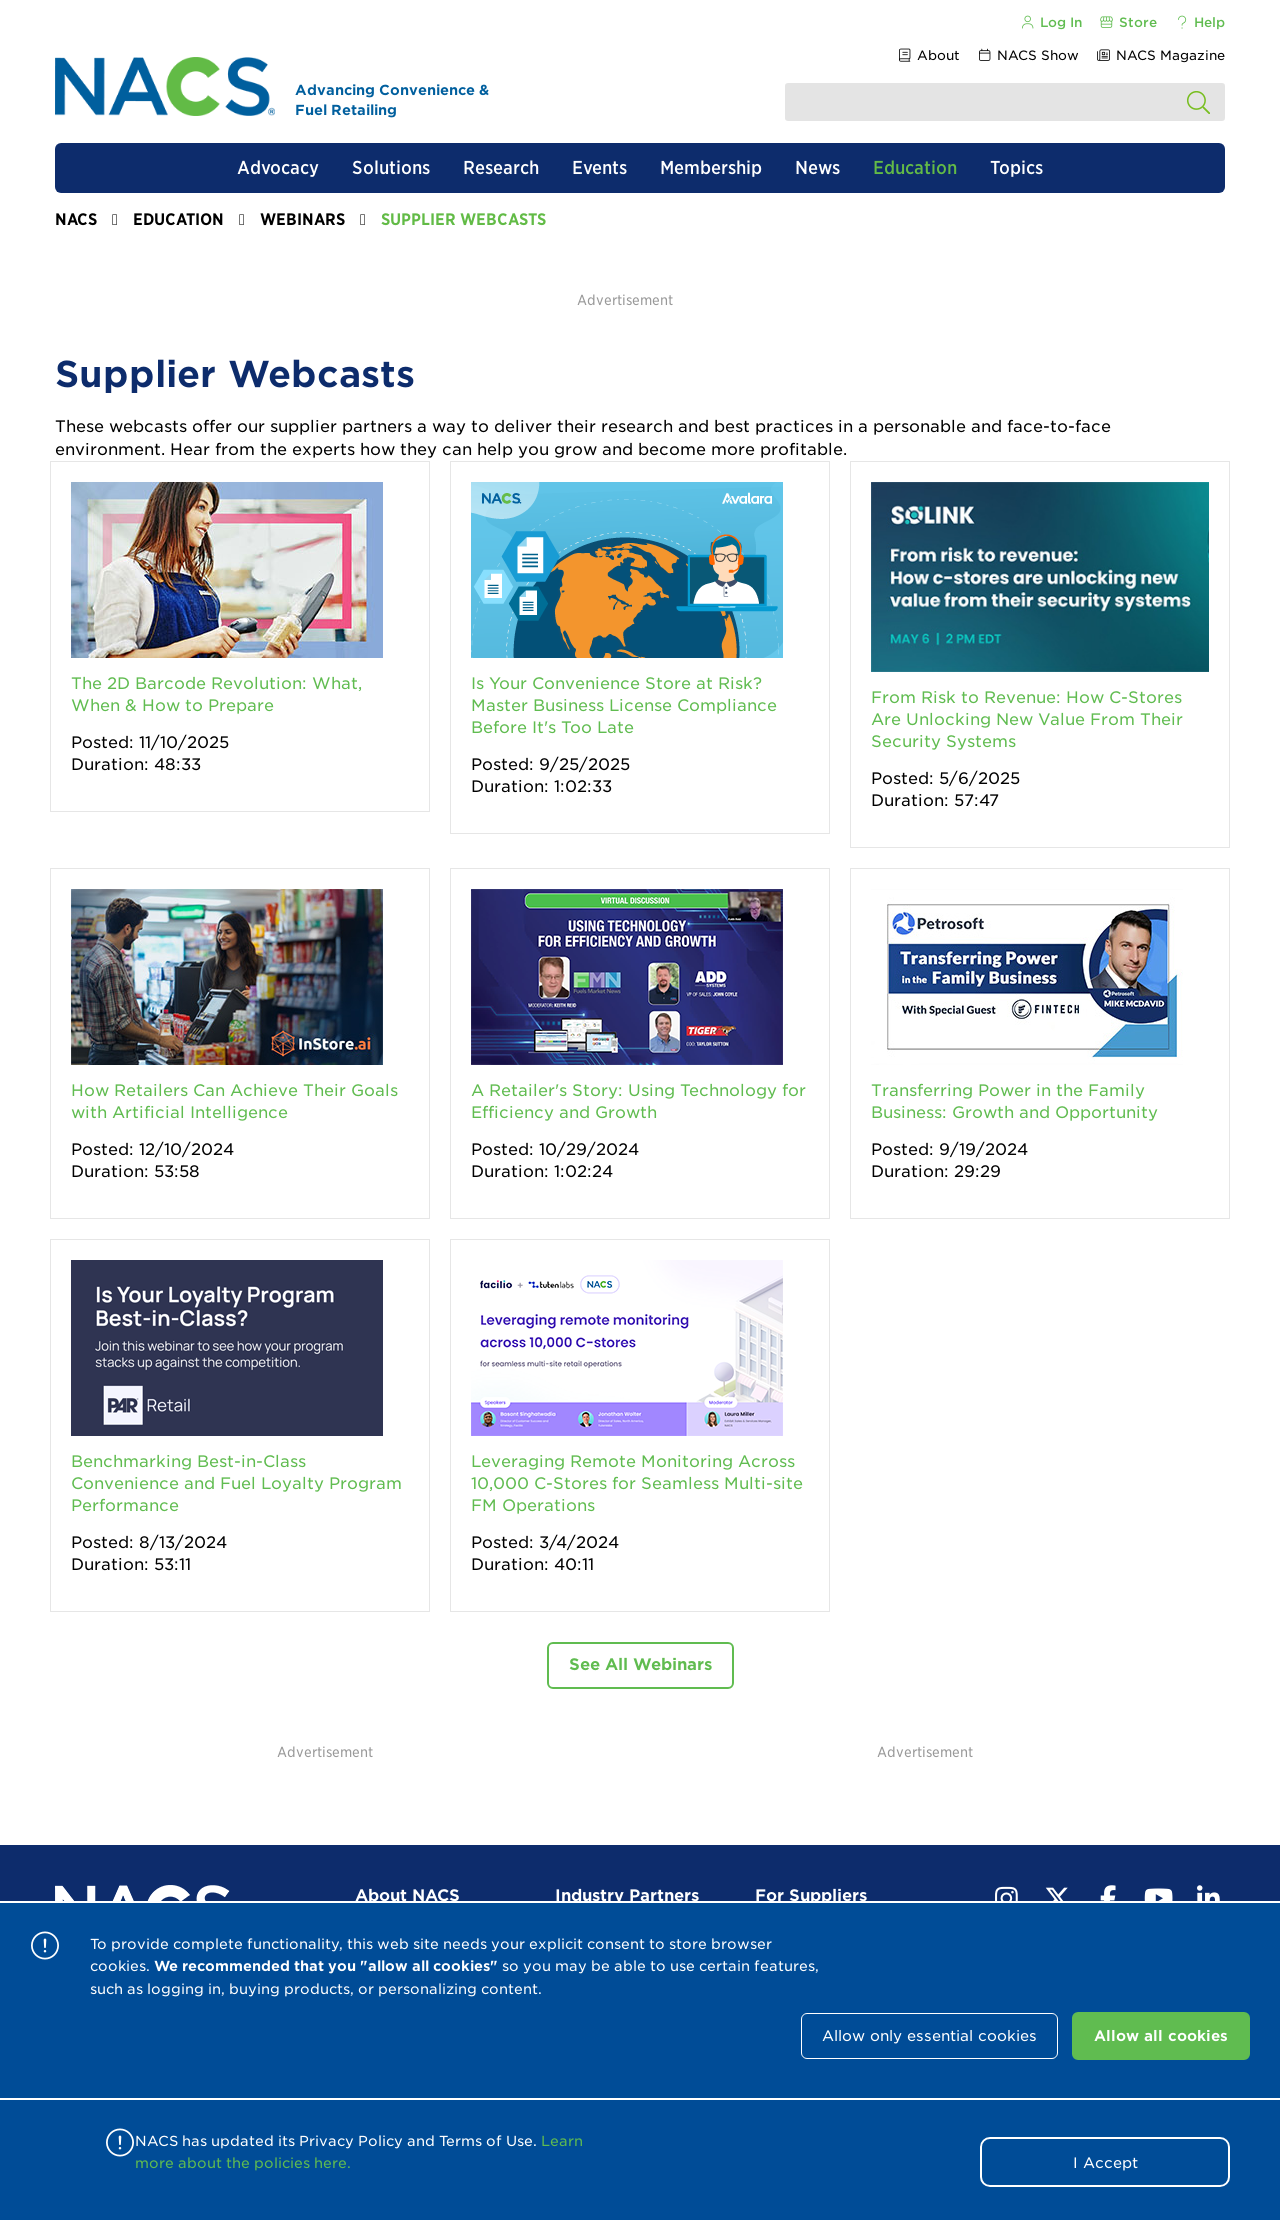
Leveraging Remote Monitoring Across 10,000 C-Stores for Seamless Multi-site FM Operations (637, 1483)
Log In (1050, 22)
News (817, 167)
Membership (711, 167)
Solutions (391, 167)
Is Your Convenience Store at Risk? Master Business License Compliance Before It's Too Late (624, 705)
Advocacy (278, 167)
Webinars (302, 219)
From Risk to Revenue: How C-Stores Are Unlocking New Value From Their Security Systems (1027, 719)
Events (599, 167)
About (927, 55)
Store (1128, 22)
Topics (1016, 167)
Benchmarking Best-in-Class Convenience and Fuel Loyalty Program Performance (236, 1483)
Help (1199, 22)
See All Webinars (640, 1664)
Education (915, 167)
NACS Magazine (1160, 55)
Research (501, 167)
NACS (76, 219)
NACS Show (1028, 55)
